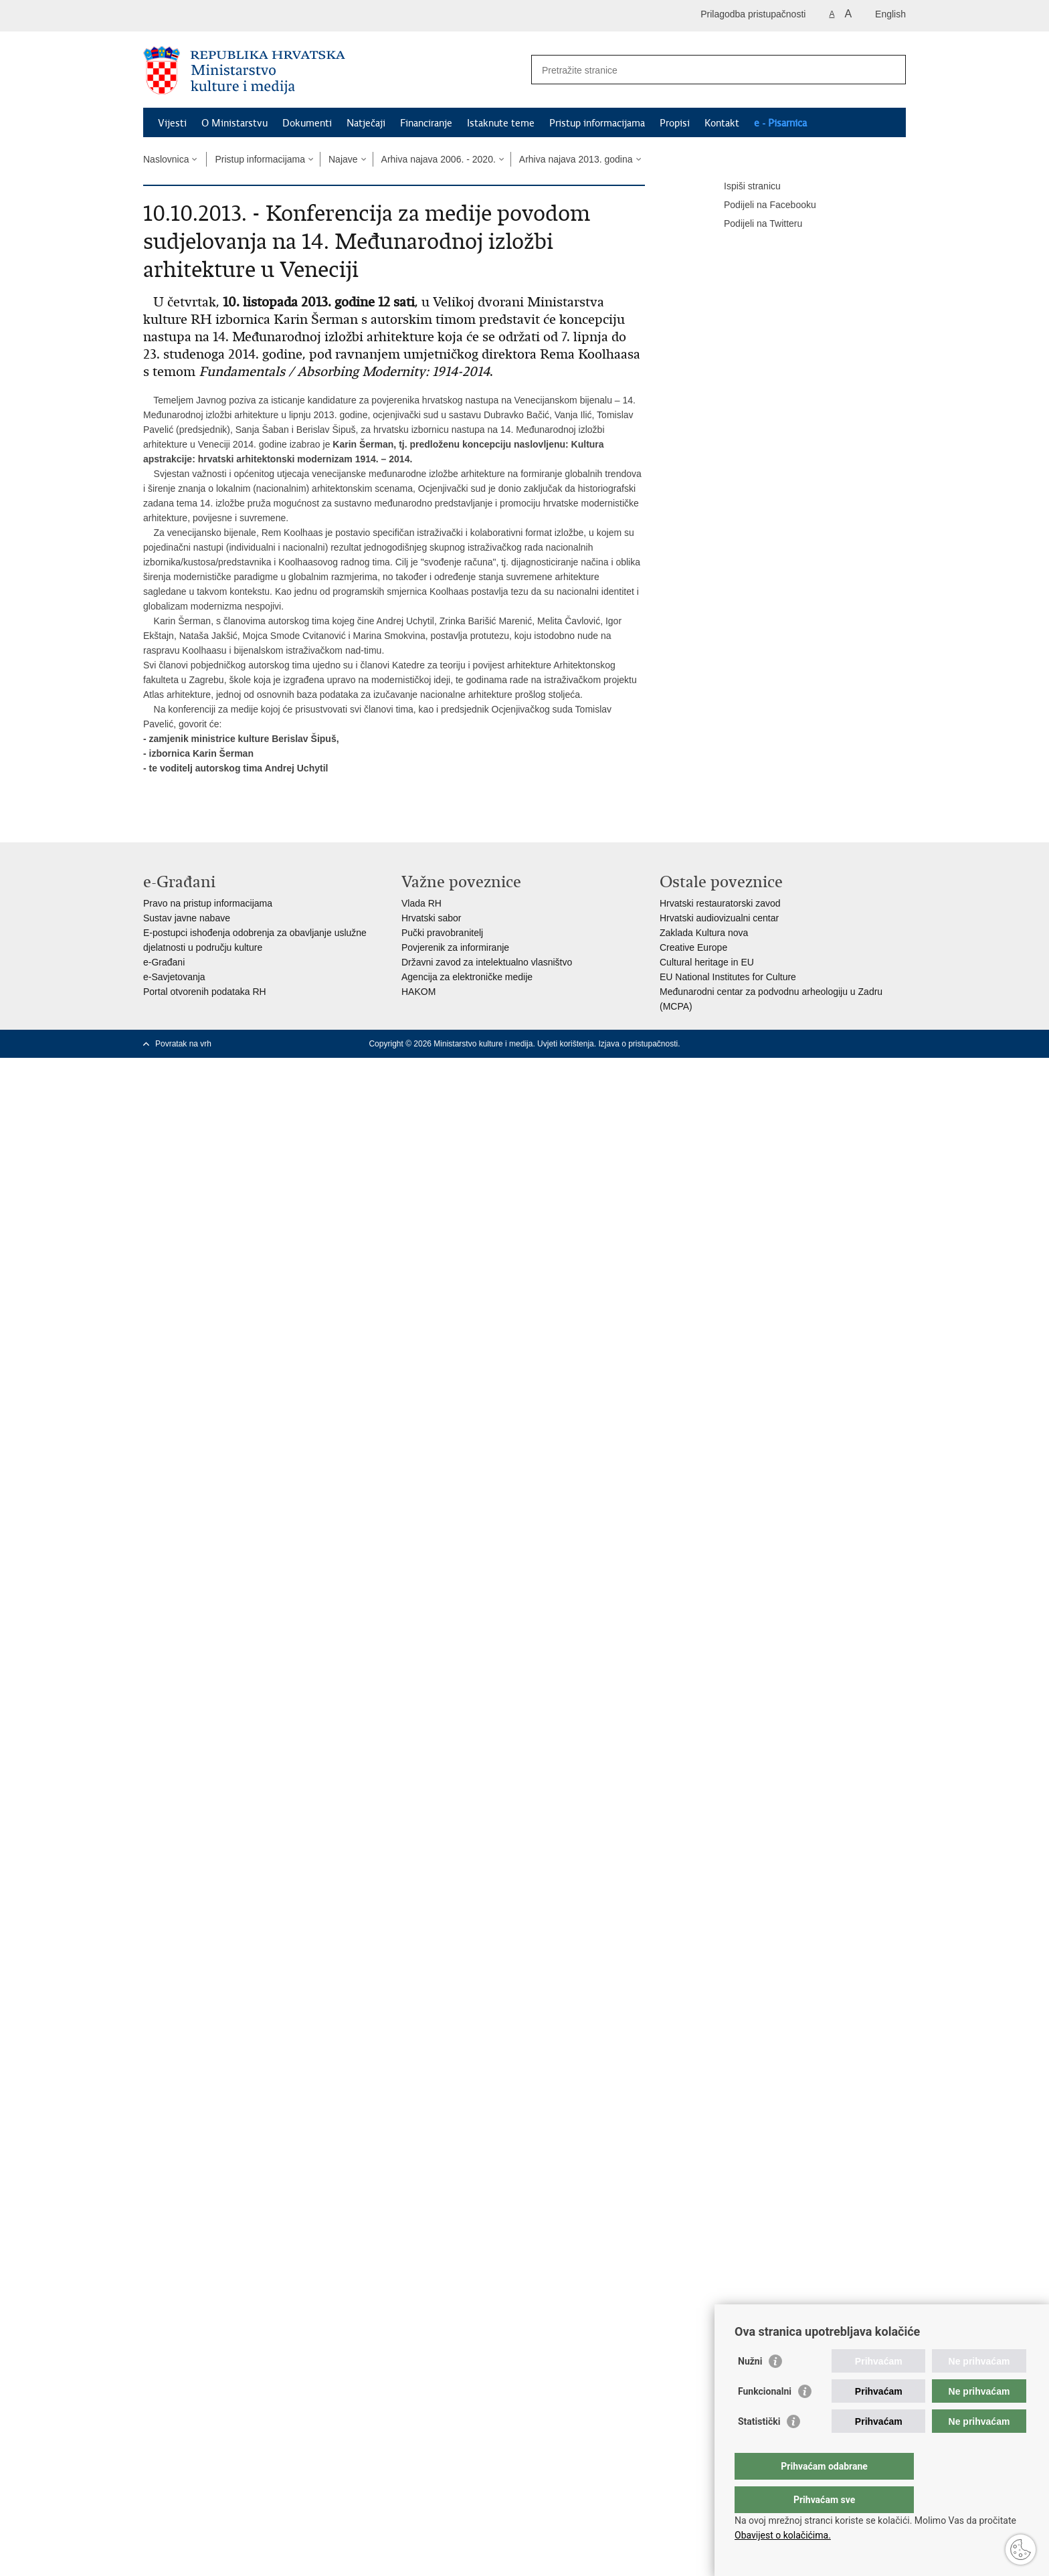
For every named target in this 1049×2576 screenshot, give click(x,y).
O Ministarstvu (234, 123)
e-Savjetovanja (174, 977)
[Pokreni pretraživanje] (890, 69)
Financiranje (426, 123)
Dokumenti (307, 123)
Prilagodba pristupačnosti (752, 14)
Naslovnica (166, 159)
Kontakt (721, 123)
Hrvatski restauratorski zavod (720, 903)
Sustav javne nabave (186, 918)
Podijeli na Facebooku (760, 205)
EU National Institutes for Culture (728, 977)
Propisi (675, 123)
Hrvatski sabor (431, 918)
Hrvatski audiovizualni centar (719, 918)
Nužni (750, 2388)
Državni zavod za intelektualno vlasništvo (486, 962)
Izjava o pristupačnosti (638, 1043)
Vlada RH (421, 903)
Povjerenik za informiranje (455, 947)
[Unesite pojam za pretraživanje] (704, 70)
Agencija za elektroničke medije (467, 977)
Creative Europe (693, 947)
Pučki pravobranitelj (442, 932)
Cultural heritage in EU (707, 962)
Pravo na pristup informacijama (207, 903)
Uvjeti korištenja (565, 1043)
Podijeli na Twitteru (753, 224)
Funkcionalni (764, 2418)
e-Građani (164, 962)
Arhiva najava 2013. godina (576, 159)
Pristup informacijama (597, 123)
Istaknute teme (501, 123)
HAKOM (418, 991)
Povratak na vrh (183, 1043)
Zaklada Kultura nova (704, 932)
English (890, 14)
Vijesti (172, 123)
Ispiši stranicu (743, 187)
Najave (343, 159)
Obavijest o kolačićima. (783, 2535)
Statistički (759, 2448)
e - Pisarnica (780, 123)
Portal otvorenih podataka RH (204, 991)
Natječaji (366, 123)
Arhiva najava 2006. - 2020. (438, 159)
